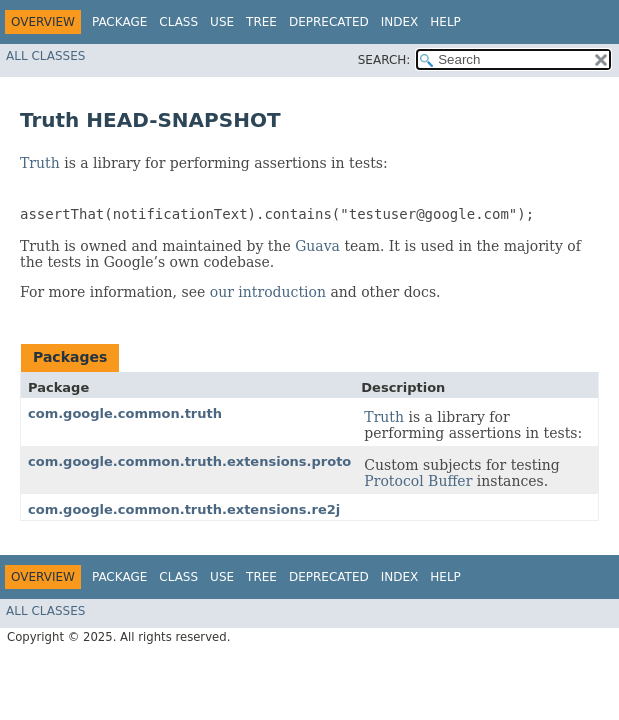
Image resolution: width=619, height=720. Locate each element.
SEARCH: (384, 60)
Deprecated (329, 22)
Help (445, 22)
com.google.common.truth (125, 413)
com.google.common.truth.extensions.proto (189, 461)
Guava (317, 246)
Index (400, 22)
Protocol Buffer (418, 481)
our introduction (268, 292)
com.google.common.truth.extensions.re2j (184, 509)
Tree (261, 22)
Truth (40, 163)
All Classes (45, 56)
